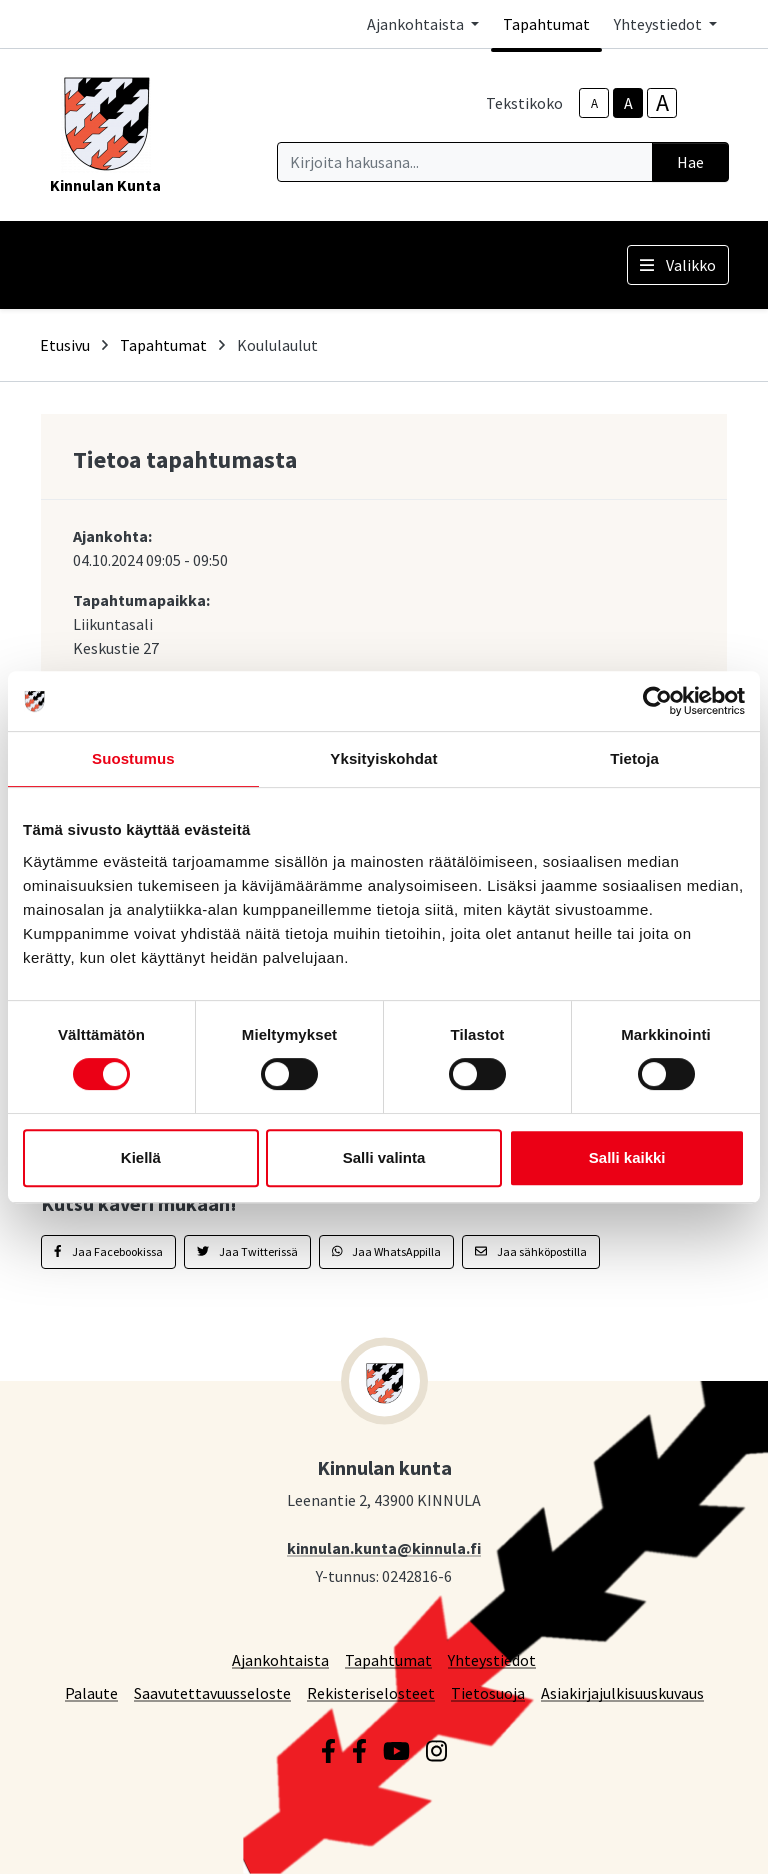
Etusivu (65, 345)
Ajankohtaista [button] (417, 24)
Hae (690, 162)
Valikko (678, 265)
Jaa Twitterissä (247, 1251)
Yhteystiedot (492, 1659)
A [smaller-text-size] (594, 103)
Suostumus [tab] (133, 758)
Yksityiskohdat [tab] (383, 758)
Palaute (91, 1692)
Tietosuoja (488, 1692)
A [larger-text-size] (662, 103)
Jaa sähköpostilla (531, 1251)
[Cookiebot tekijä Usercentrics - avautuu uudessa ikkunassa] (657, 701)
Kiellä (141, 1157)
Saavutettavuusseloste (212, 1692)
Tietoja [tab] (634, 758)
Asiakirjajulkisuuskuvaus (622, 1692)
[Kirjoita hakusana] (465, 162)
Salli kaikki (627, 1157)
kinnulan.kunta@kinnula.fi (384, 1547)
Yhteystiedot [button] (659, 24)
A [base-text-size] (628, 103)
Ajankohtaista (280, 1659)
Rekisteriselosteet (371, 1692)
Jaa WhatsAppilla (387, 1251)
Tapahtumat (546, 24)
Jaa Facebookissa (108, 1251)
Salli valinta (384, 1157)
